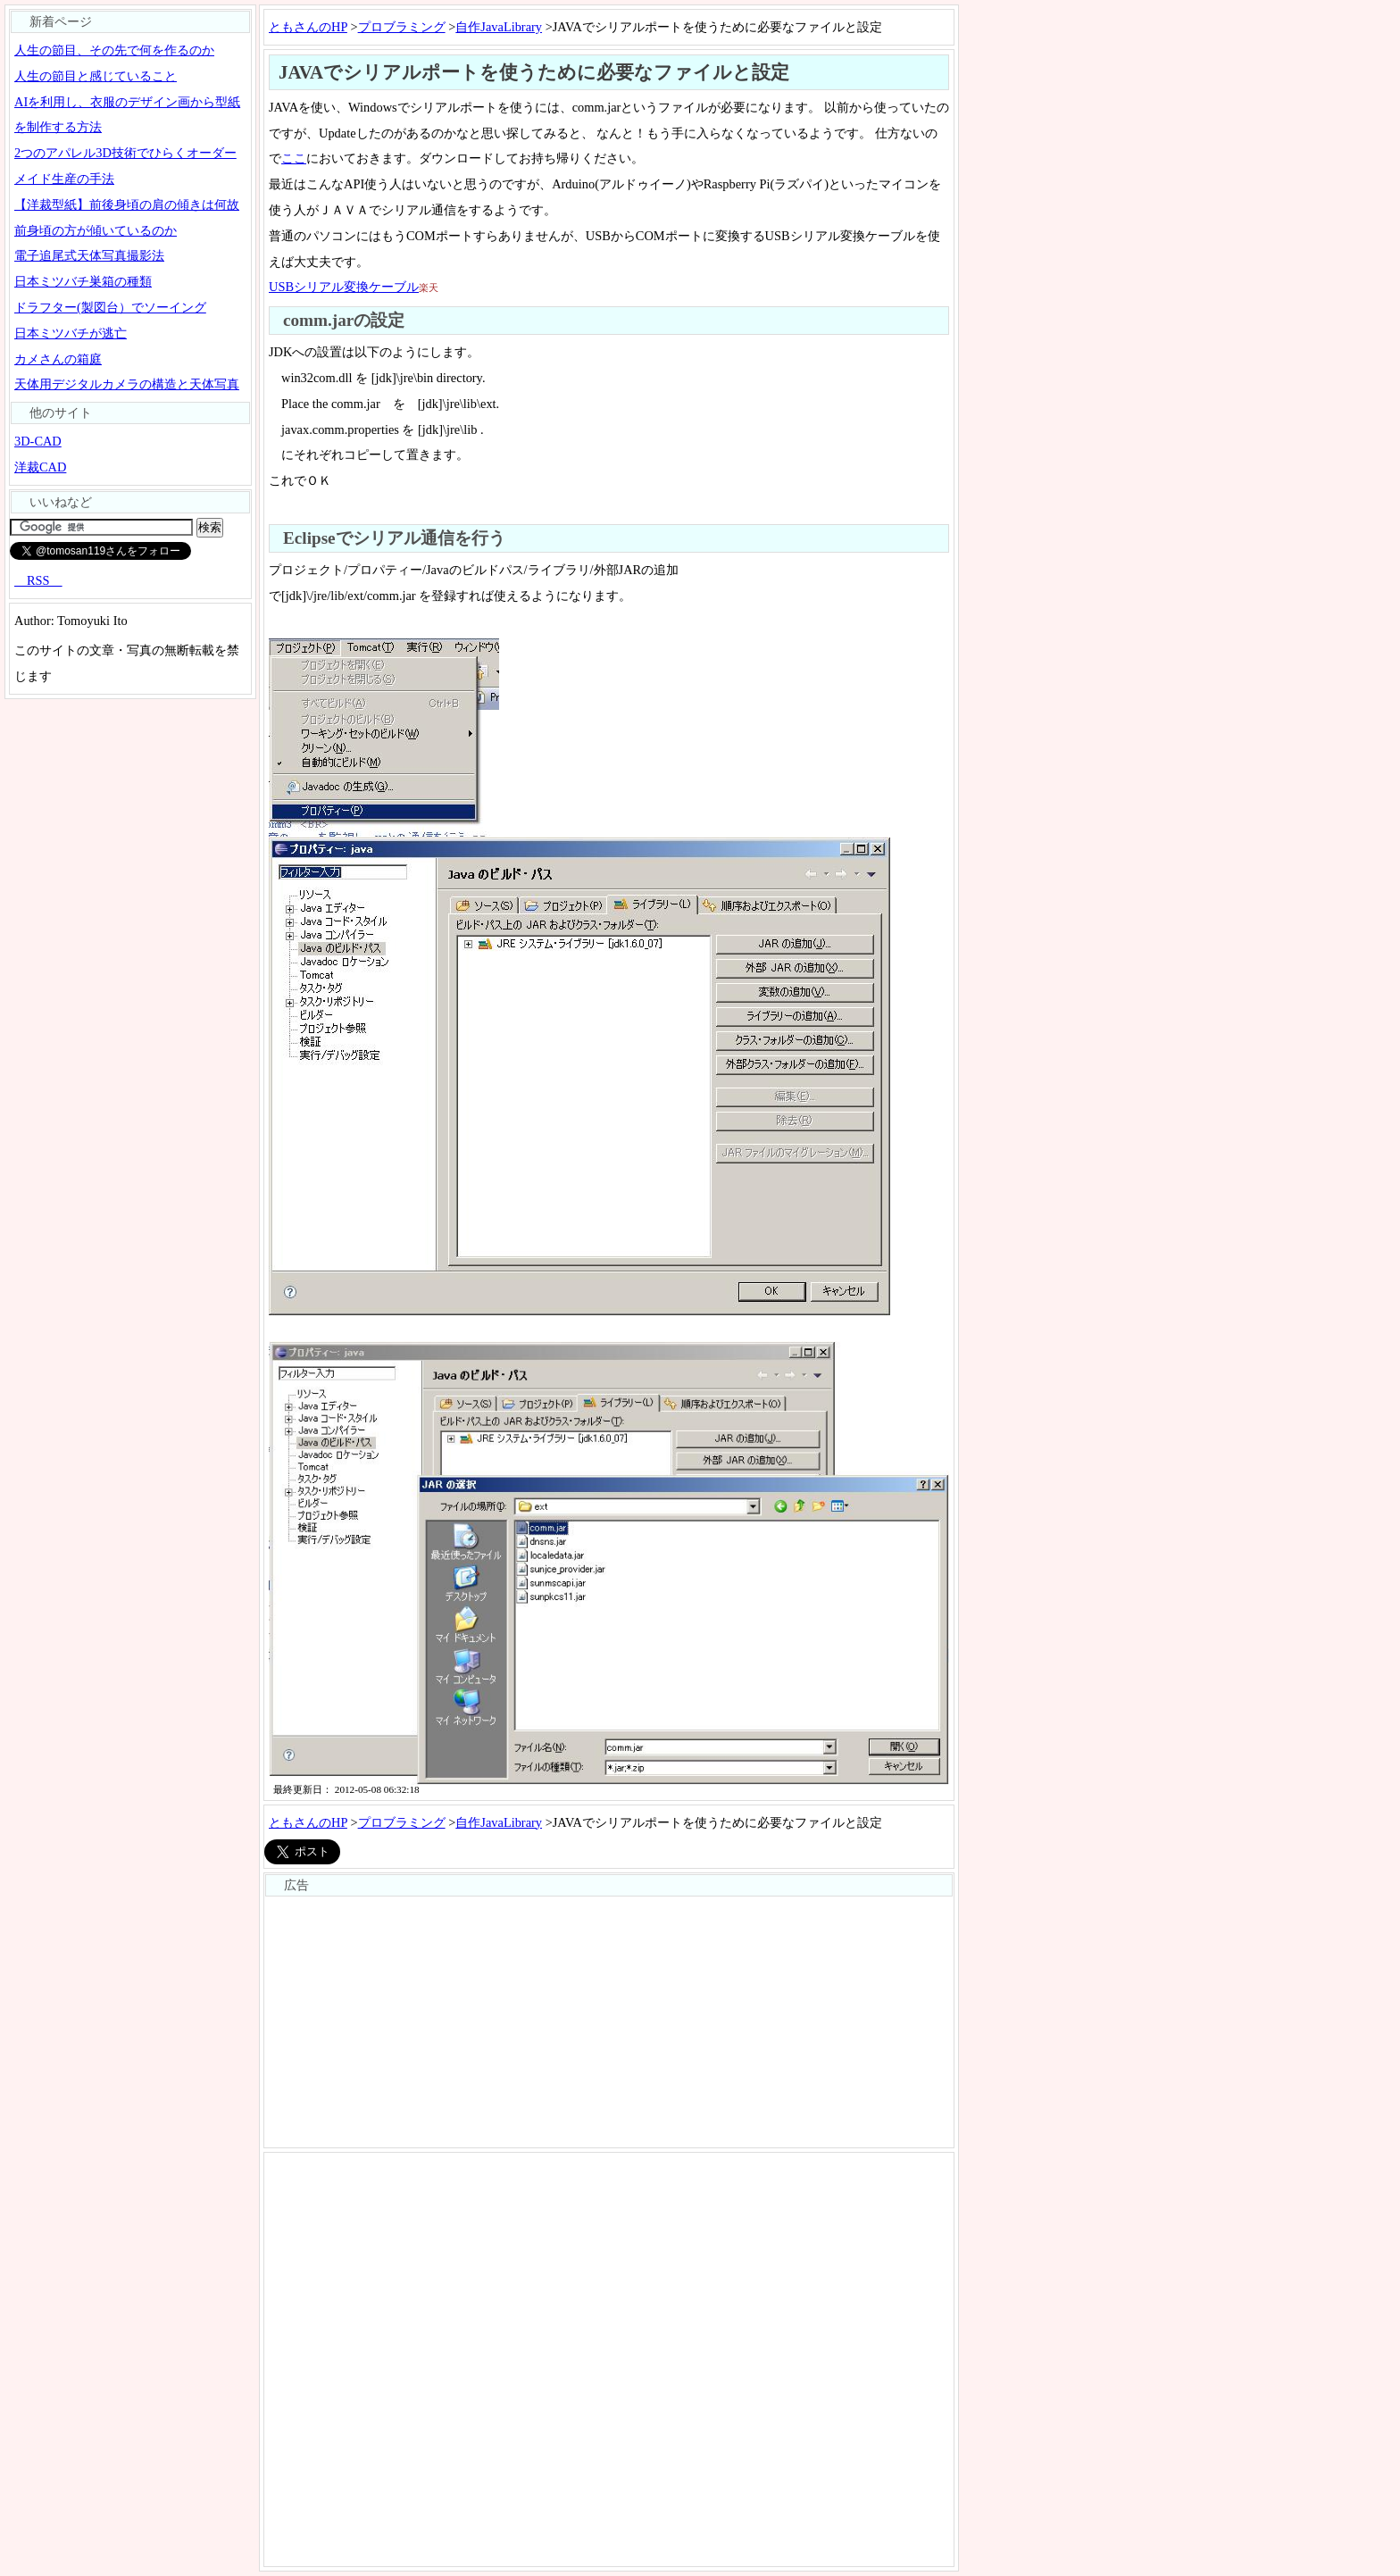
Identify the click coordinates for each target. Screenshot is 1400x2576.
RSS (38, 580)
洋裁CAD (40, 467)
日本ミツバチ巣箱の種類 (83, 281)
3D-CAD (38, 441)
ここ (293, 158)
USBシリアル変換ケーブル (344, 286)
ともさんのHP (308, 27)
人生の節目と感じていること (95, 76)
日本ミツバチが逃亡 (70, 333)
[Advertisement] (609, 2022)
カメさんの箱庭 (58, 359)
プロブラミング (402, 27)
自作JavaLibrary (498, 27)
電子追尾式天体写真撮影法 (89, 255)
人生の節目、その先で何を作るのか (114, 50)
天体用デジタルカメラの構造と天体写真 (126, 384)
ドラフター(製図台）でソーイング (110, 307)
